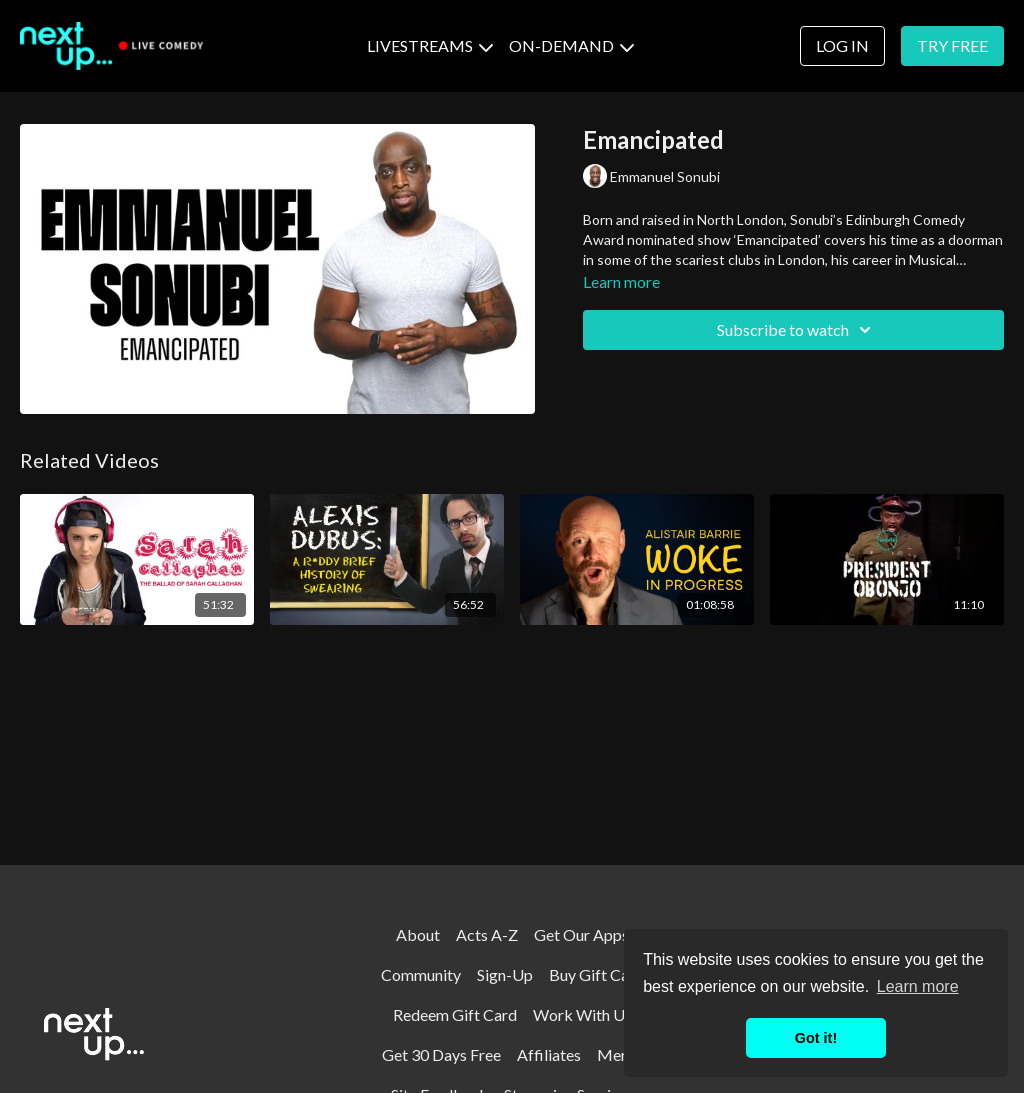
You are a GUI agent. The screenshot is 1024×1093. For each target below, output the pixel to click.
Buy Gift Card (596, 974)
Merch (620, 1054)
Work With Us (582, 1014)
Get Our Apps (581, 934)
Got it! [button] (816, 1038)
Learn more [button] (918, 986)
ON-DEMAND (571, 45)
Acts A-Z (487, 934)
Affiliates (549, 1054)
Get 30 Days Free (441, 1054)
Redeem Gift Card (455, 1014)
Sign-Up (505, 974)
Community (421, 974)
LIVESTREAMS (430, 45)
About (418, 934)
